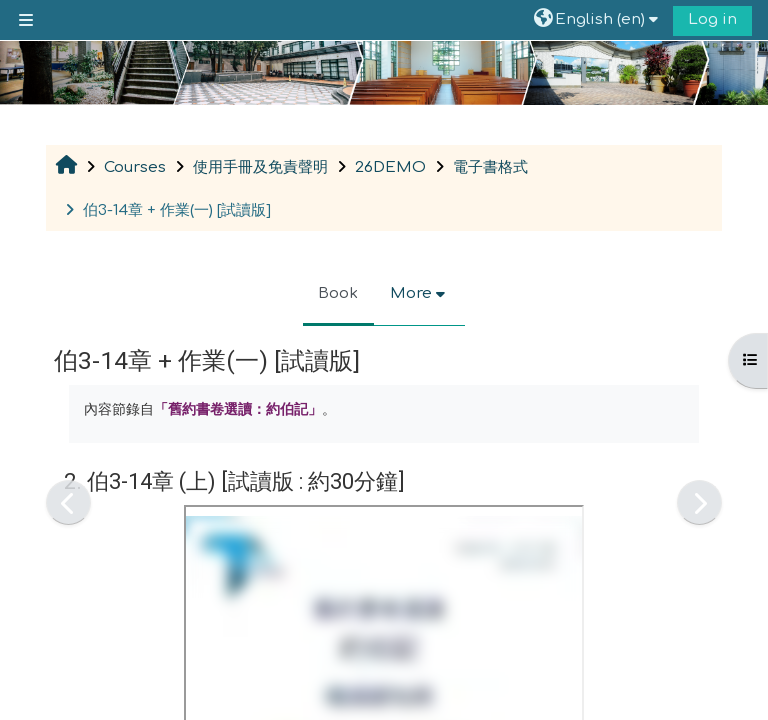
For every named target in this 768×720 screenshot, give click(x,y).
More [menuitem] (411, 293)
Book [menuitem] (338, 293)
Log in (712, 19)
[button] (598, 20)
